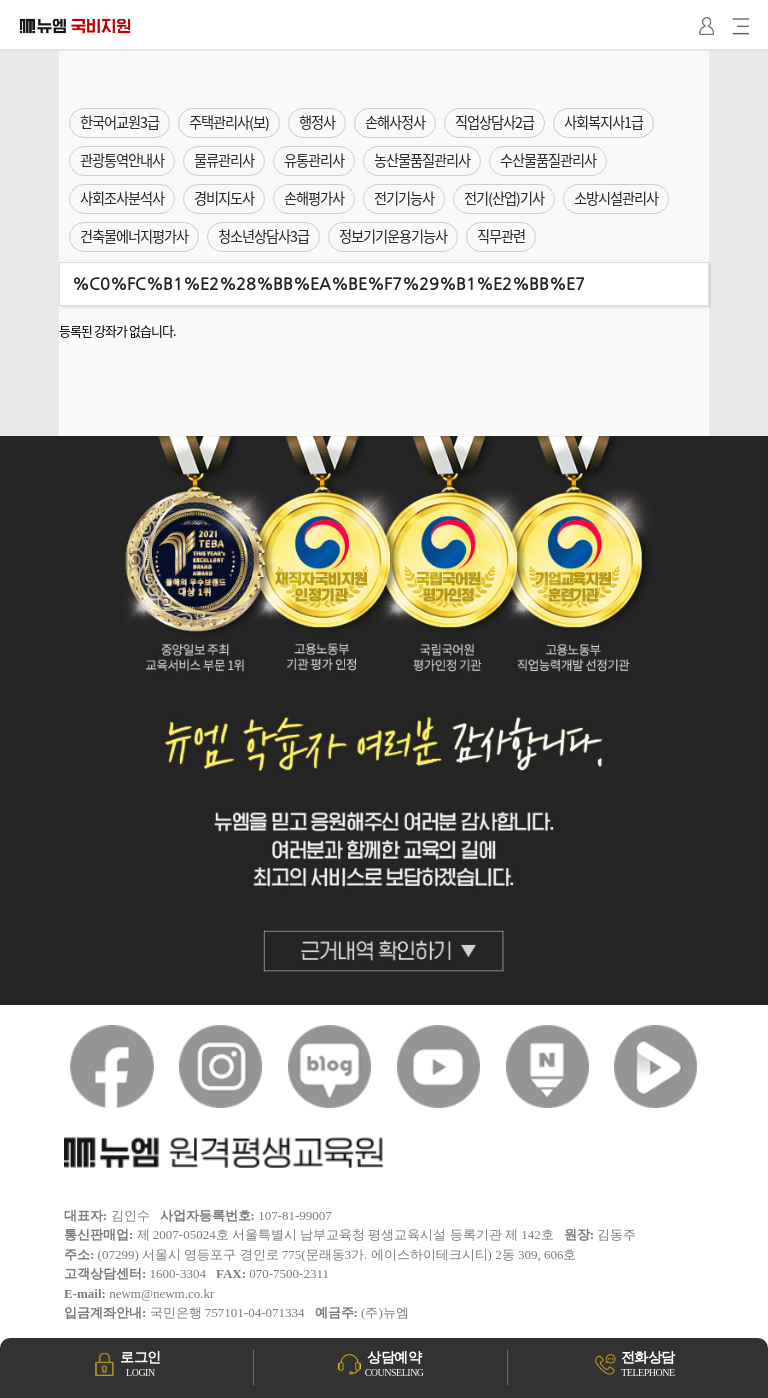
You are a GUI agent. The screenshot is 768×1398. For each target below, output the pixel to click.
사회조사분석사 (122, 198)
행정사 (317, 122)
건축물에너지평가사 (134, 236)
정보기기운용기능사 (393, 236)
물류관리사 (224, 160)
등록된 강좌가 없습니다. (117, 330)
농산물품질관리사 (422, 160)
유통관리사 (314, 160)
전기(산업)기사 (504, 198)
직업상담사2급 (494, 122)
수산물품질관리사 (548, 160)
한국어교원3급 (119, 122)
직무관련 (501, 236)
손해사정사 (395, 122)
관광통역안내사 (122, 160)
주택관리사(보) (229, 122)
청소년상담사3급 (263, 236)
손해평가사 (314, 198)
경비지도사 (224, 198)
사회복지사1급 (603, 122)
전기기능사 (404, 198)
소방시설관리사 (616, 198)
